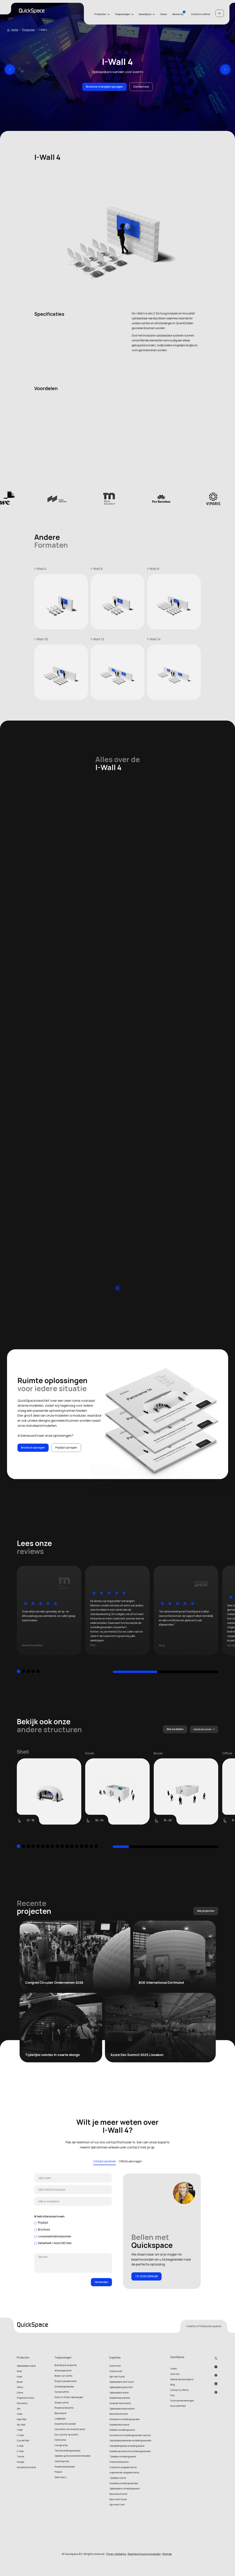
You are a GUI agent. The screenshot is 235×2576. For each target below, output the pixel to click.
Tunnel (20, 2456)
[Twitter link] (216, 2358)
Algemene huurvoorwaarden (144, 2554)
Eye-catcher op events (66, 2434)
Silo (18, 2408)
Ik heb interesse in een (49, 2216)
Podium (58, 2471)
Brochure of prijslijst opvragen (104, 86)
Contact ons (141, 86)
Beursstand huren (119, 2413)
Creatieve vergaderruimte (123, 2467)
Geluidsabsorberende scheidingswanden (130, 2440)
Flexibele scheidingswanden (124, 2483)
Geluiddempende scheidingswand (127, 2445)
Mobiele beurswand (119, 2424)
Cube (19, 2413)
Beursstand (60, 2413)
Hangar (20, 2461)
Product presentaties (66, 2381)
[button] (102, 14)
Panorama (22, 2403)
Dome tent (115, 2365)
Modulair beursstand (120, 2403)
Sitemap (167, 2554)
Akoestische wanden (65, 2423)
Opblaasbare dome (119, 2392)
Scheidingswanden (64, 2386)
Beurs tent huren (118, 2499)
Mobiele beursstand (120, 2397)
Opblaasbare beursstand (122, 2408)
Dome (20, 2392)
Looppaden (60, 2418)
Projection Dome (25, 2397)
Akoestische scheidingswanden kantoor (130, 2435)
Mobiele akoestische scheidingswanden (130, 2451)
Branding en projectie (66, 2365)
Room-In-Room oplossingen (69, 2397)
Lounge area (61, 2445)
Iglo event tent (117, 2504)
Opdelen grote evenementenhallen (73, 2455)
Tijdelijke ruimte (118, 2477)
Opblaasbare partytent (121, 2387)
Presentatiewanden (65, 2466)
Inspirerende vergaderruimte (124, 2472)
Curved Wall (23, 2440)
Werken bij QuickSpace (181, 2379)
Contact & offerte (200, 14)
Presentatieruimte (119, 2461)
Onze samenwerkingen (182, 2400)
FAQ (172, 2395)
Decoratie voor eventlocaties (70, 2429)
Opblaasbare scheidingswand (125, 2488)
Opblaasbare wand (26, 2365)
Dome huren (116, 2371)
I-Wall (20, 2429)
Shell (19, 2371)
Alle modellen (175, 1719)
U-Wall (20, 2435)
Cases (163, 14)
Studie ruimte (62, 2402)
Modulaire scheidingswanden (125, 2419)
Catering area (62, 2461)
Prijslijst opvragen (66, 1438)
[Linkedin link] (216, 2367)
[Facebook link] (216, 2375)
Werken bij (177, 14)
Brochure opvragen (33, 1438)
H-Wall (20, 2451)
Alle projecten (205, 1911)
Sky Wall (21, 2424)
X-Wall (20, 2445)
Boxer (20, 2381)
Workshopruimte (63, 2370)
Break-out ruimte (63, 2375)
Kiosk (19, 2376)
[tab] (104, 2161)
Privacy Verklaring (116, 2554)
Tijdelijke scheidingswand (123, 2456)
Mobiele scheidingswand (122, 2429)
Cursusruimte (62, 2391)
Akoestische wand (26, 2467)
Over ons (174, 2374)
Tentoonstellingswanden (67, 2450)
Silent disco (60, 2477)
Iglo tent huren (117, 2376)
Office (20, 2387)
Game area (60, 2439)
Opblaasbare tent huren (122, 2381)
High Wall (21, 2419)
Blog (172, 2384)
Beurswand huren (118, 2493)
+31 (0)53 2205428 (146, 2276)
